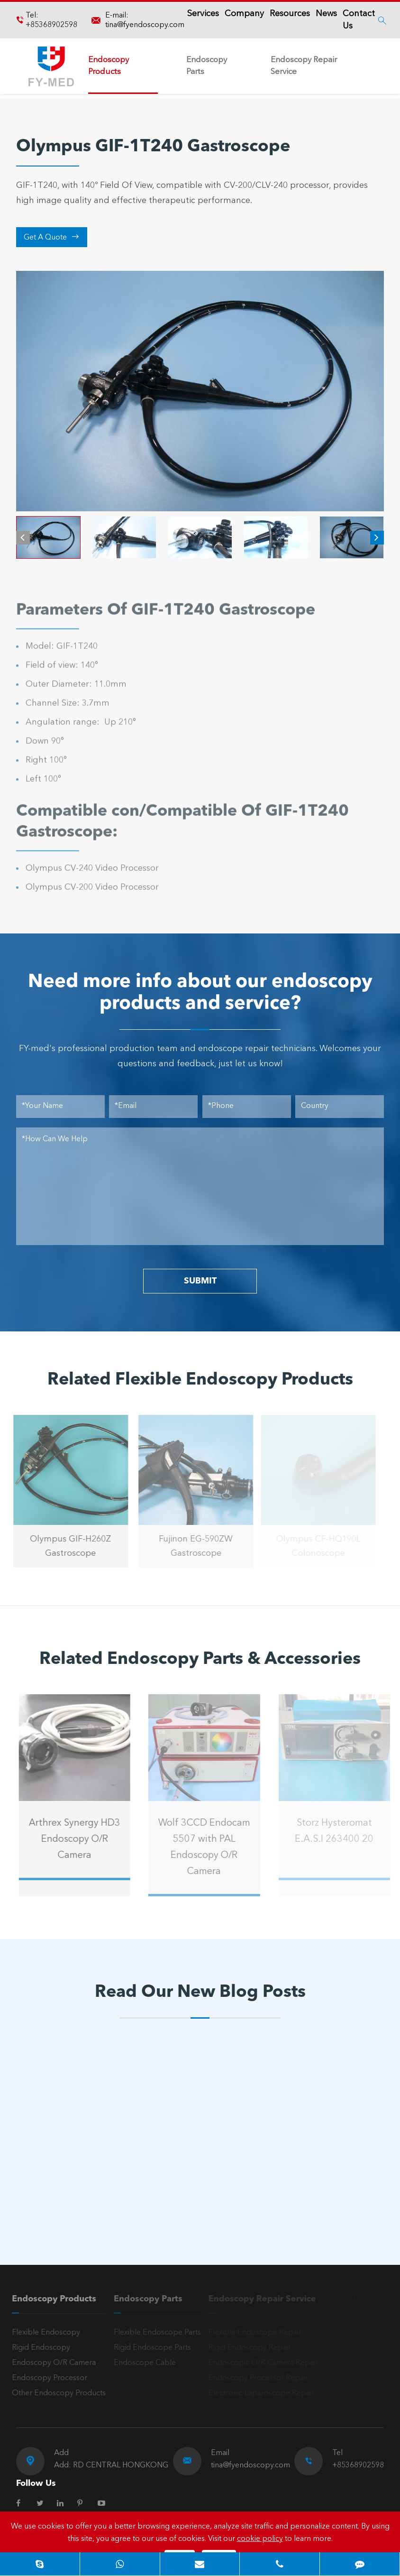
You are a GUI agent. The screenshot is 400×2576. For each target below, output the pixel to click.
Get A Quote (51, 237)
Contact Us (359, 19)
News (326, 13)
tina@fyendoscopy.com (144, 25)
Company (244, 13)
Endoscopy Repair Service (304, 65)
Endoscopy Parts (206, 65)
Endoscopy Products (108, 65)
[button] (23, 538)
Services (203, 13)
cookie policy (260, 2539)
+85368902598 (51, 25)
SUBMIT (200, 1281)
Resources (290, 13)
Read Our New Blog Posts (200, 1992)
